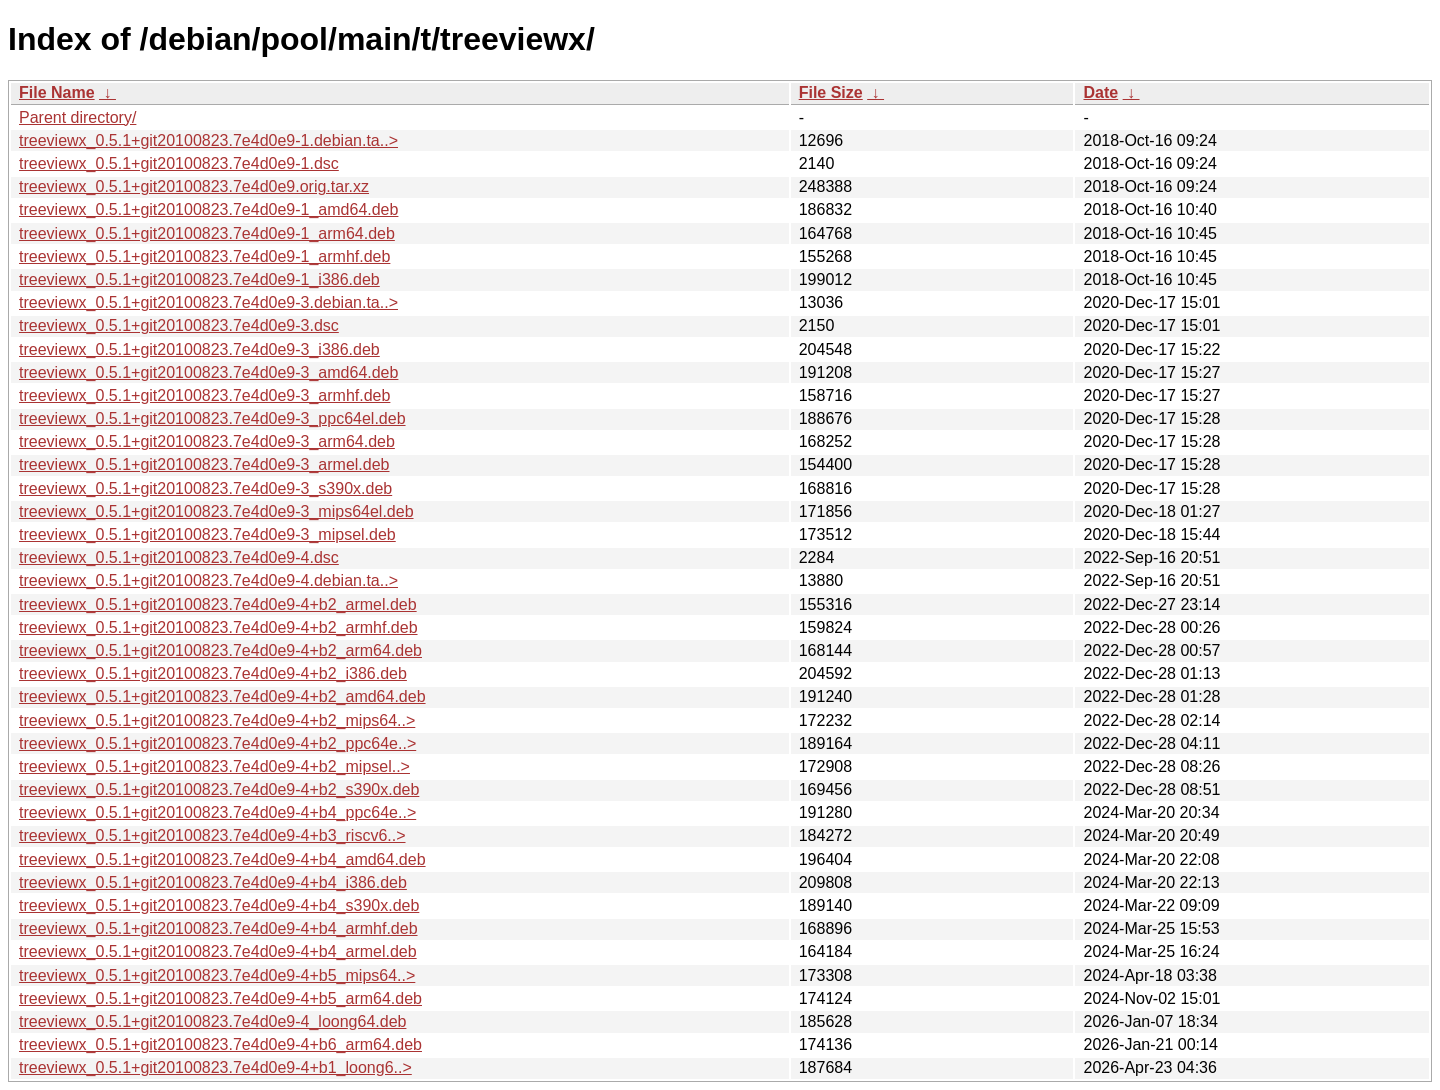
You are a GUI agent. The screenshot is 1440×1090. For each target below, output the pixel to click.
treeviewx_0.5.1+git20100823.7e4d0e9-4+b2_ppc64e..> (217, 743)
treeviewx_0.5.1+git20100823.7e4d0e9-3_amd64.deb (208, 372)
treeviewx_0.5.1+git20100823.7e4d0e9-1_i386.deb (199, 279)
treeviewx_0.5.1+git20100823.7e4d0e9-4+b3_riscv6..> (212, 835)
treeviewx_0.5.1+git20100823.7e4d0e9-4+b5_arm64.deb (220, 998)
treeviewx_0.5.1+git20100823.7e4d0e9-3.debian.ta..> (208, 302)
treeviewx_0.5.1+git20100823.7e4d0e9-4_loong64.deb (212, 1021)
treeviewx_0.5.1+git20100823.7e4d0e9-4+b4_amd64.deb (222, 859)
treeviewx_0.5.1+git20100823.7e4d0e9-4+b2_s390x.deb (219, 789)
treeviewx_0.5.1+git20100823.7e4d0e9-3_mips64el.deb (216, 511)
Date (1100, 92)
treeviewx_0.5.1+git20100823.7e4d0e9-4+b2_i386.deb (213, 673)
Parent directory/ (77, 117)
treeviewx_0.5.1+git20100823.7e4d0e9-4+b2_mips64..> (217, 720)
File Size (831, 92)
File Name (57, 92)
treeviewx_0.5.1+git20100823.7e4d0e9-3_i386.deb (199, 349)
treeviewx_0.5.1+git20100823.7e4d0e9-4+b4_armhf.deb (218, 928)
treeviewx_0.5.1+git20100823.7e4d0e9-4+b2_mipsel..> (214, 766)
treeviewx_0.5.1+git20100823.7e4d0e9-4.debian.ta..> (208, 580)
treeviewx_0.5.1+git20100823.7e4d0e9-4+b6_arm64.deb (220, 1044)
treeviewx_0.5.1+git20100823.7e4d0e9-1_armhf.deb (204, 256)
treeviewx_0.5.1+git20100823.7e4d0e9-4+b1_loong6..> (215, 1067)
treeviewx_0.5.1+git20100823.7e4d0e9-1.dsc (179, 163)
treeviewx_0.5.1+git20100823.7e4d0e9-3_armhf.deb (204, 395)
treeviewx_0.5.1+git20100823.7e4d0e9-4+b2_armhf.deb (218, 627)
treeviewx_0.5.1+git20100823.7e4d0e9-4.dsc (179, 557)
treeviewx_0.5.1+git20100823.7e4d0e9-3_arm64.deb (207, 441)
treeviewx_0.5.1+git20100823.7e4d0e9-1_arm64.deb (207, 233)
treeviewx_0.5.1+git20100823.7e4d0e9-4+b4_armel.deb (218, 951)
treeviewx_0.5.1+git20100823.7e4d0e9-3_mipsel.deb (207, 534)
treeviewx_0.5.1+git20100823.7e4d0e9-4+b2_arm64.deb (220, 650)
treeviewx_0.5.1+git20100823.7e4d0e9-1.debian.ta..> (208, 140)
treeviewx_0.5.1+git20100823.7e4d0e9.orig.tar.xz (194, 186)
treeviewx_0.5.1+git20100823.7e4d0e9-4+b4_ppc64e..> (217, 812)
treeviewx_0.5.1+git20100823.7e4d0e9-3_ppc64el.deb (212, 418)
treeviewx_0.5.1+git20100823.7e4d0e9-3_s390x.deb (205, 488)
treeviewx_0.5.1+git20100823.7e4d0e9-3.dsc (179, 325)
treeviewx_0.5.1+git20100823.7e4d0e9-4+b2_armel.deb (218, 604)
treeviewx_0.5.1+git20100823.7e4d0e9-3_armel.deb (204, 464)
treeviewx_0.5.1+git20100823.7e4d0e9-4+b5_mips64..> (217, 975)
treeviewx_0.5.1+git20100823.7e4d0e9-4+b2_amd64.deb (222, 696)
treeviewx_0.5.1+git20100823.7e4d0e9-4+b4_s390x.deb (219, 905)
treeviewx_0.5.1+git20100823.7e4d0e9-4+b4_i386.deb (213, 882)
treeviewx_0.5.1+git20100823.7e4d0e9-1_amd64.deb (208, 209)
